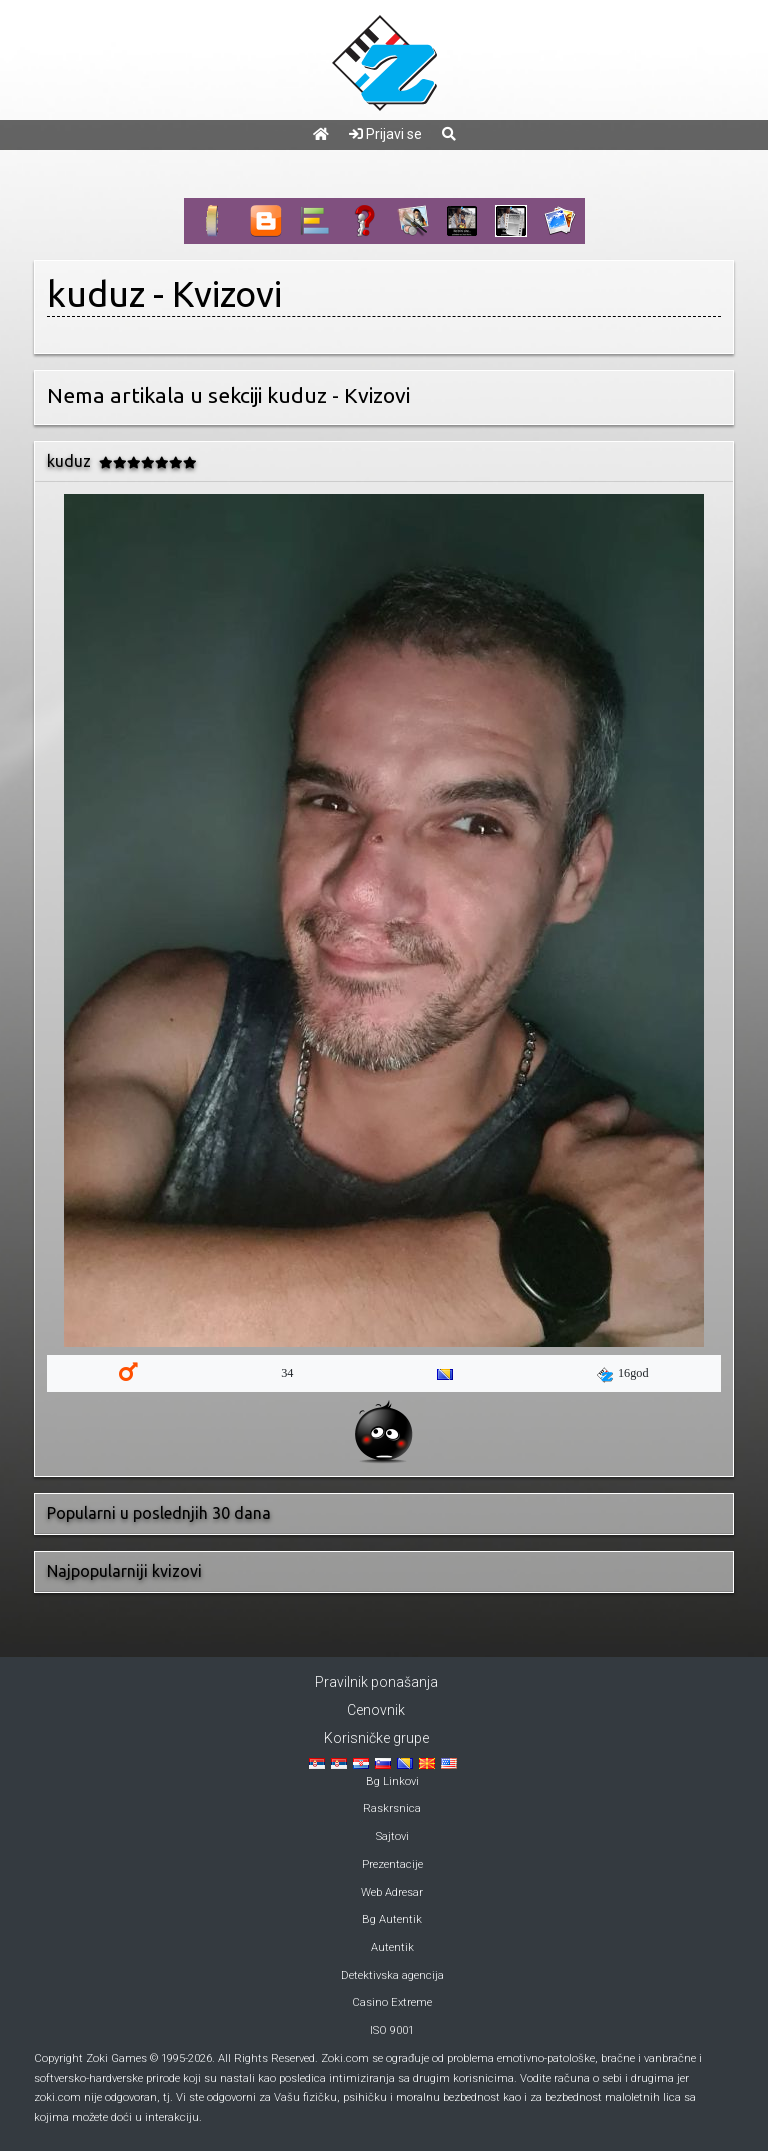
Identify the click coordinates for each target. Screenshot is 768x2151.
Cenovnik (376, 1710)
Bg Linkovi (392, 1781)
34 (287, 1373)
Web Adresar (392, 1892)
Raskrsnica (392, 1808)
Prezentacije (392, 1864)
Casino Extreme (392, 2002)
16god (623, 1374)
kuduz (96, 294)
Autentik (392, 1947)
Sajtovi (392, 1836)
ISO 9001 (392, 2030)
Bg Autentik (392, 1919)
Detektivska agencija (392, 1975)
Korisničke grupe (376, 1738)
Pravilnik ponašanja (376, 1682)
